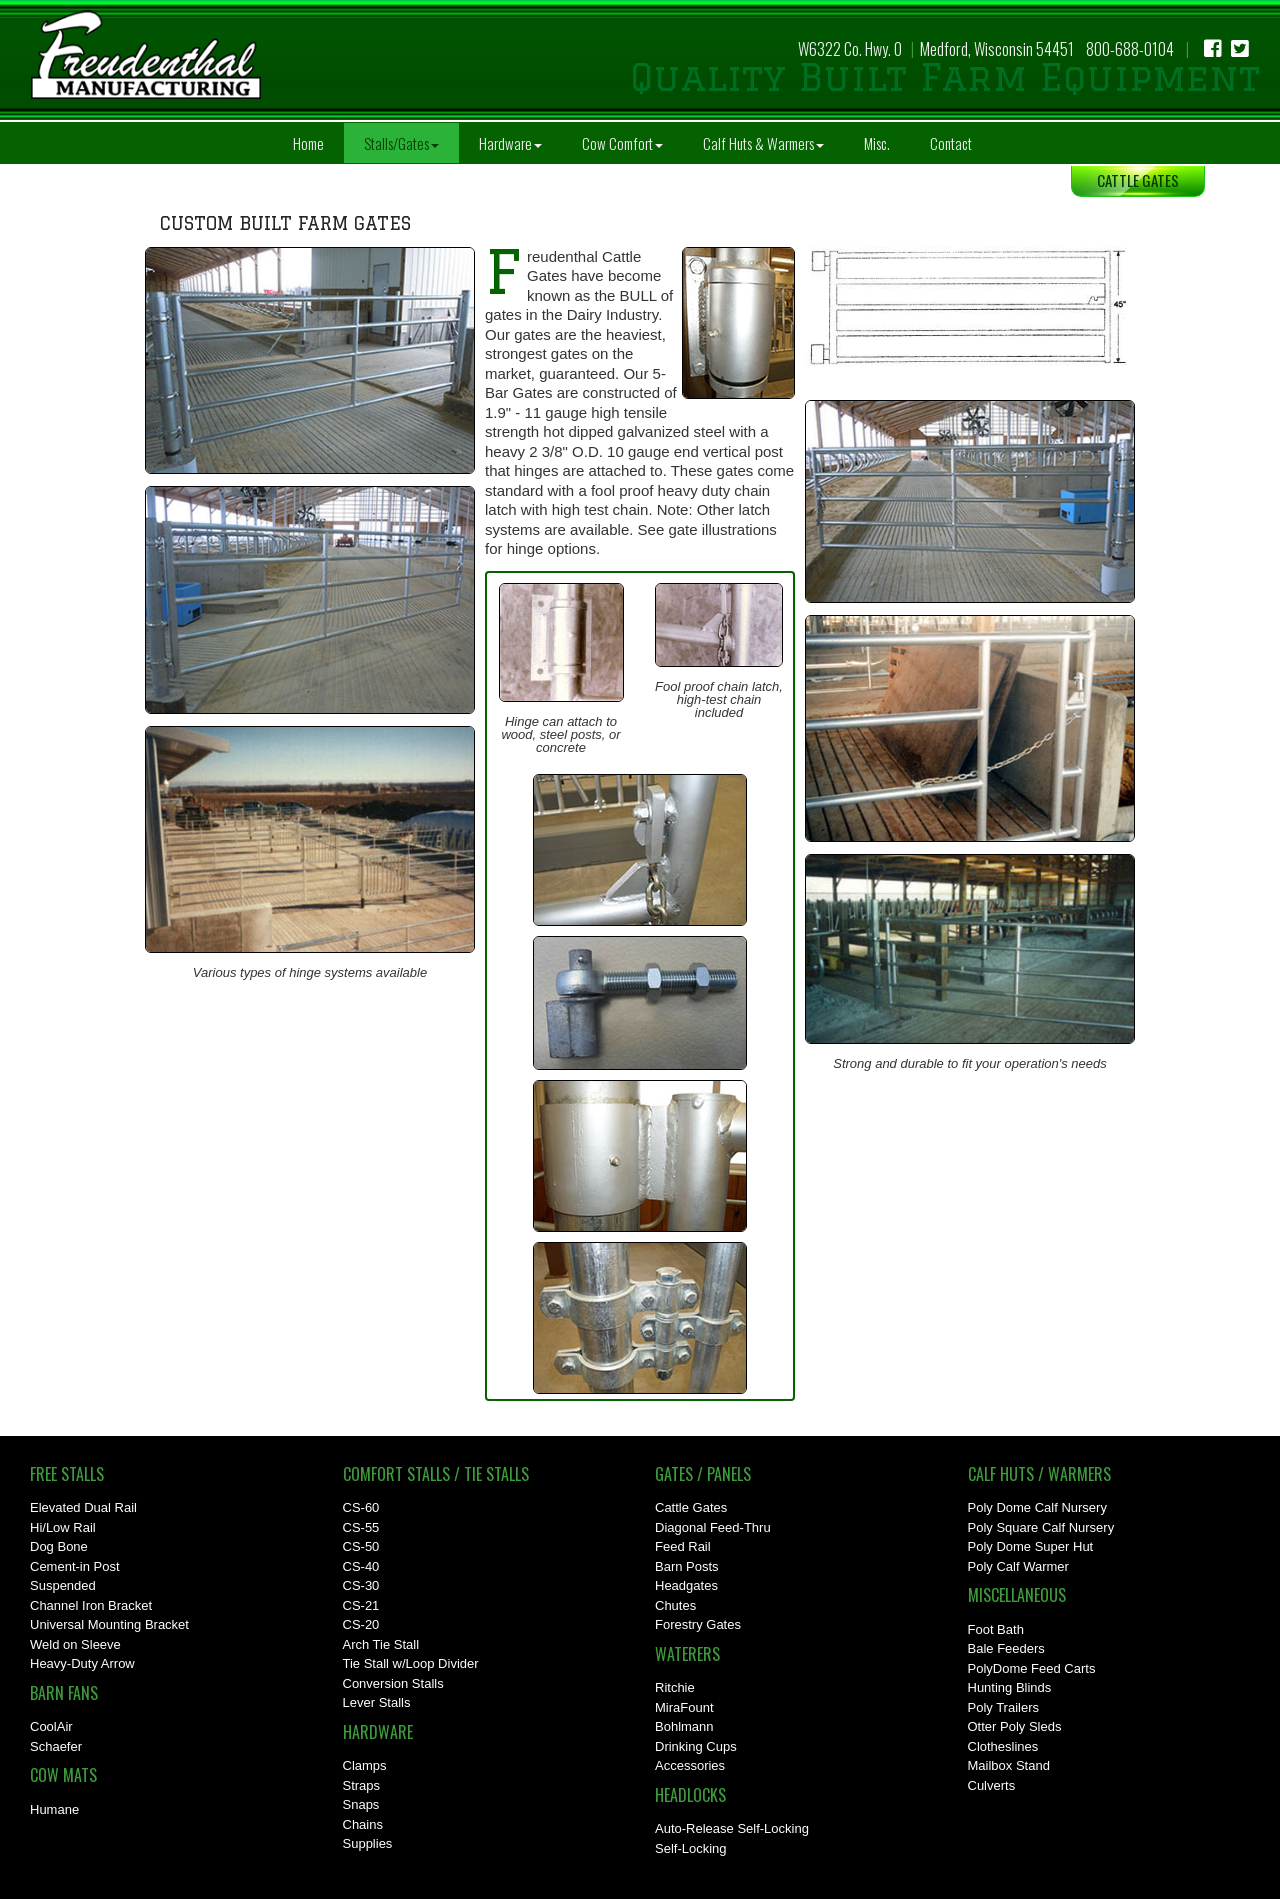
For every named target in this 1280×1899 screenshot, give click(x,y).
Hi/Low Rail (63, 1527)
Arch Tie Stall (381, 1644)
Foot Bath (996, 1629)
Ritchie (675, 1687)
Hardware (378, 1732)
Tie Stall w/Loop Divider (411, 1663)
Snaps (361, 1804)
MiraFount (684, 1707)
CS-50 (361, 1546)
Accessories (690, 1765)
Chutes (675, 1605)
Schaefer (56, 1746)
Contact (951, 143)
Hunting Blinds (1010, 1687)
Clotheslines (1003, 1746)
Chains (363, 1824)
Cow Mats (63, 1775)
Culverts (992, 1785)
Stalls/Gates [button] (401, 143)
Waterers (687, 1654)
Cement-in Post (75, 1566)
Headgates (686, 1585)
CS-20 (361, 1624)
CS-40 (361, 1566)
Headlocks (690, 1795)
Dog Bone (59, 1546)
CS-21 (361, 1605)
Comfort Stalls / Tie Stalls (436, 1474)
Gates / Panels (703, 1474)
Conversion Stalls (393, 1683)
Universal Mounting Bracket (109, 1624)
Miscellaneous (1017, 1595)
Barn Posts (687, 1566)
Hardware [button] (510, 143)
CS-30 (361, 1585)
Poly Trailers (1004, 1707)
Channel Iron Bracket (91, 1605)
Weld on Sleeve (75, 1644)
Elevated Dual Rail (83, 1507)
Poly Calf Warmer (1018, 1566)
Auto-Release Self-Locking (732, 1828)
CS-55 (361, 1527)
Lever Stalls (377, 1702)
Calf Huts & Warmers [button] (763, 143)
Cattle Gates (691, 1507)
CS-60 (361, 1507)
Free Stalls (67, 1474)
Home (308, 143)
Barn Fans (64, 1693)
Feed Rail (683, 1546)
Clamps (365, 1765)
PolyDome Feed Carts (1032, 1668)
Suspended (63, 1585)
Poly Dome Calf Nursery (1037, 1507)
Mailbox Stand (1009, 1765)
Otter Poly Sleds (1015, 1726)
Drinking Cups (696, 1746)
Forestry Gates (698, 1624)
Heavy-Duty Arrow (82, 1663)
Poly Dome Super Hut (1031, 1546)
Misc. (877, 143)
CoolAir (51, 1726)
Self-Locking (691, 1848)
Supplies (368, 1843)
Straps (362, 1785)
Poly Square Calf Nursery (1041, 1527)
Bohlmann (684, 1726)
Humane (54, 1809)
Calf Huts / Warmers (1039, 1474)
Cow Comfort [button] (622, 143)
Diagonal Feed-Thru (713, 1527)
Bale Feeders (1006, 1648)
